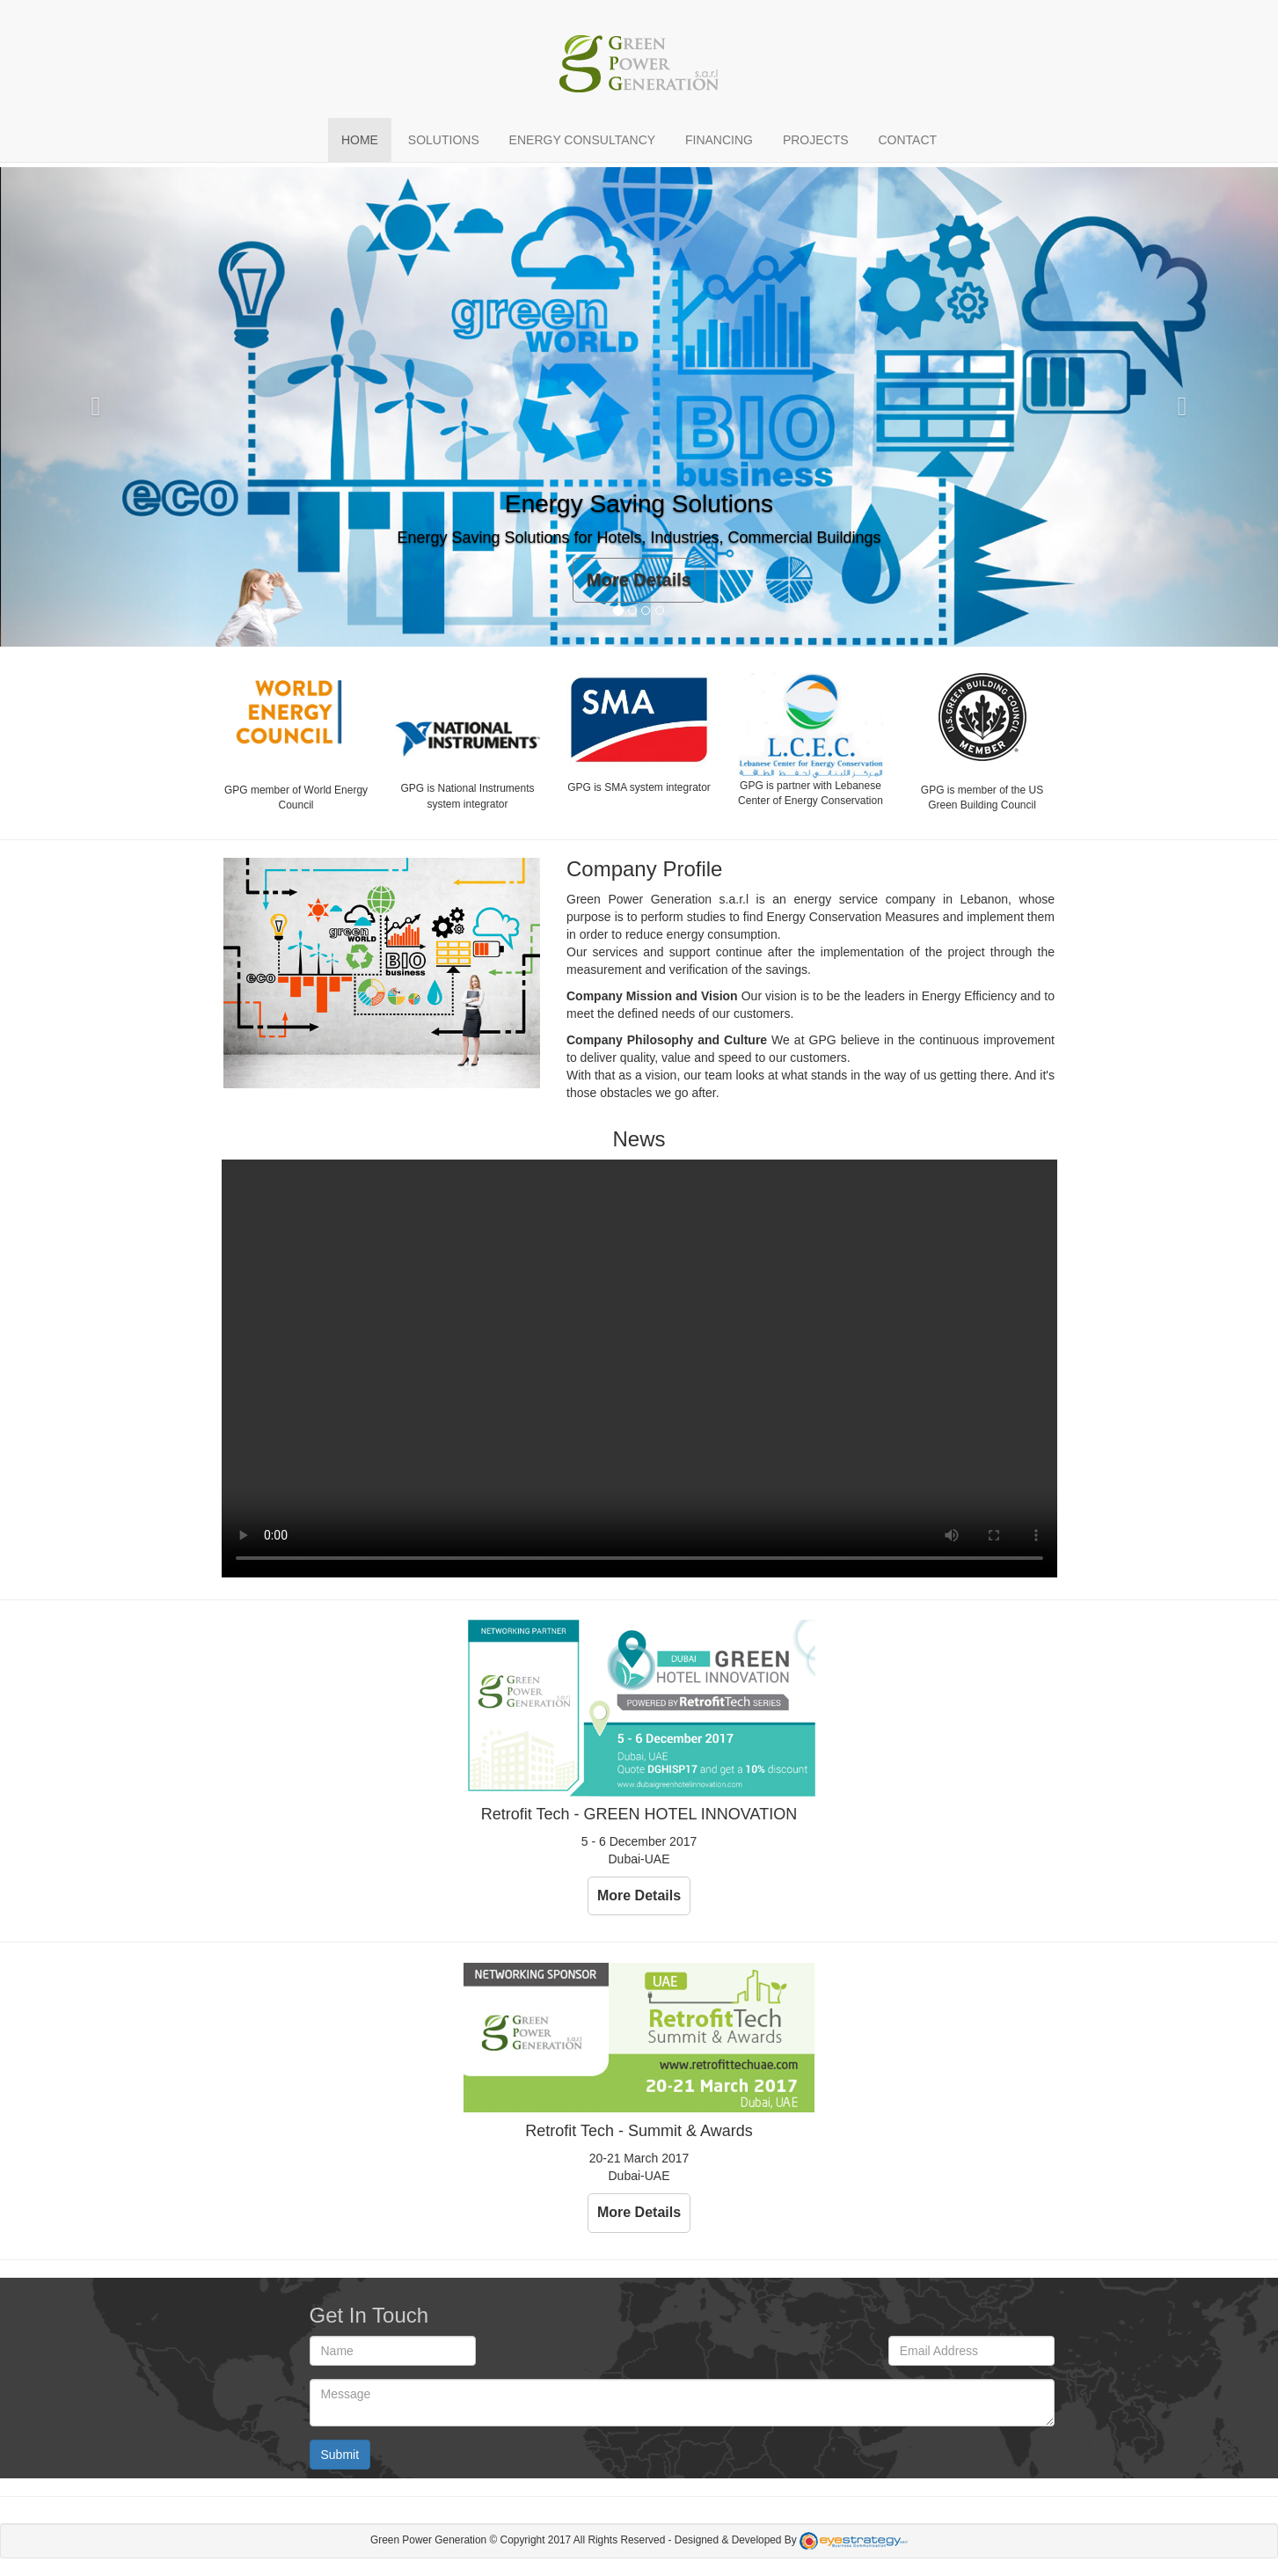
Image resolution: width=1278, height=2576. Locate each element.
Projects (816, 140)
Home (359, 140)
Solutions (443, 140)
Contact (907, 140)
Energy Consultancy (582, 140)
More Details (639, 579)
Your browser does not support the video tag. (639, 1368)
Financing (719, 140)
